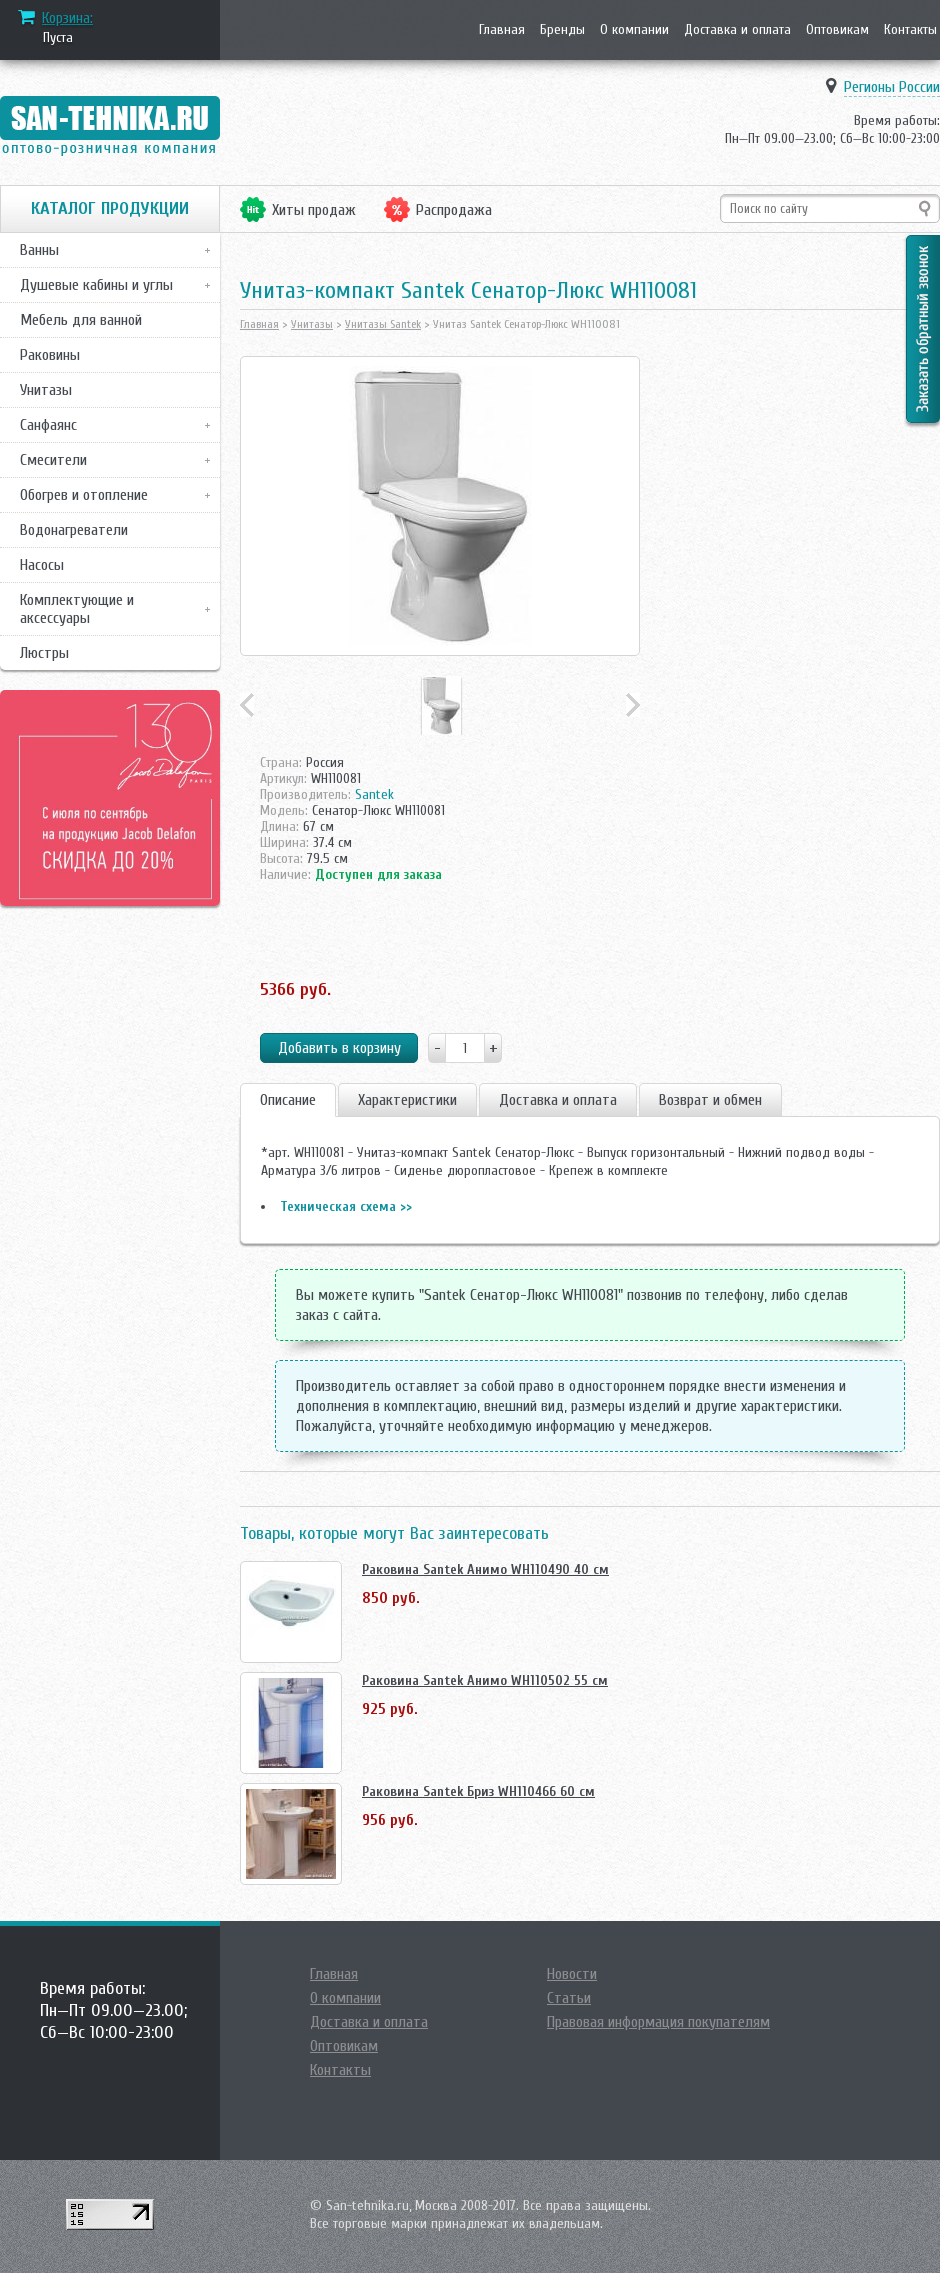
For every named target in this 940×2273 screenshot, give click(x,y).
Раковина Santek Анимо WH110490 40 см (485, 1569)
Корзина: (67, 18)
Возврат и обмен (710, 1100)
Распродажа (454, 210)
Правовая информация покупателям (658, 2022)
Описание (288, 1100)
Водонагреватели (74, 530)
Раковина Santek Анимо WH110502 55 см (485, 1680)
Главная (502, 29)
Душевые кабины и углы (96, 285)
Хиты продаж (314, 210)
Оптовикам (837, 29)
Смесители (53, 460)
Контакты (910, 29)
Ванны (39, 250)
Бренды (562, 29)
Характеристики (407, 1100)
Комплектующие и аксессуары (77, 609)
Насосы (42, 565)
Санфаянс (48, 425)
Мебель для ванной (81, 320)
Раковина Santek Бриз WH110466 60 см (478, 1791)
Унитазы (46, 390)
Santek (374, 794)
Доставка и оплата (737, 29)
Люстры (44, 653)
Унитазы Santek (383, 324)
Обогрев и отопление (84, 495)
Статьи (569, 1998)
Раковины (50, 355)
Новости (572, 1974)
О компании (634, 29)
